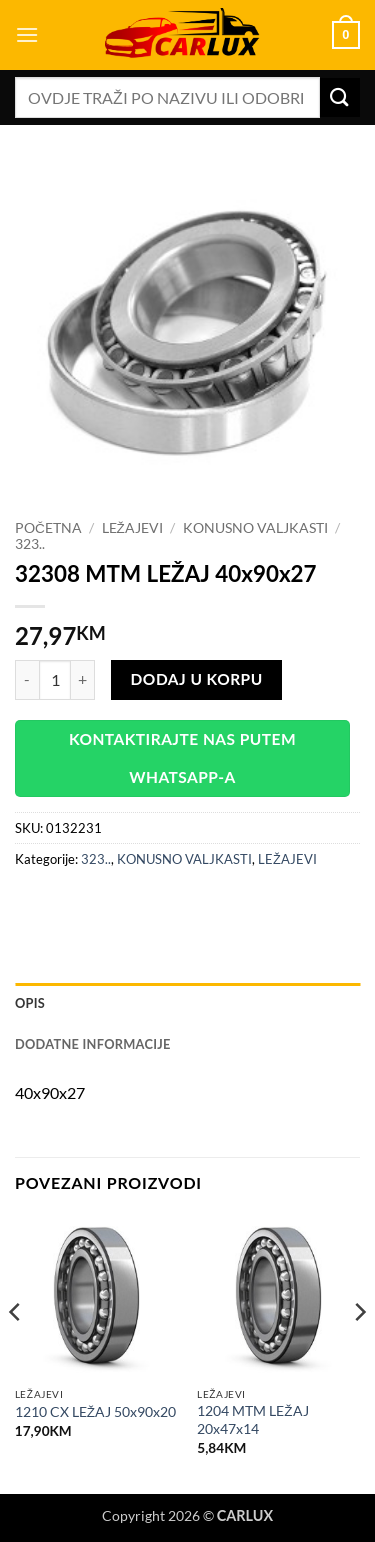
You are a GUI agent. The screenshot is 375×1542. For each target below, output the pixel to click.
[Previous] (16, 1352)
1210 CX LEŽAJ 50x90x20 (95, 1412)
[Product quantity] (55, 680)
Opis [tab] (30, 1003)
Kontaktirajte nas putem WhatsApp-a (182, 757)
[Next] (359, 1352)
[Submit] (340, 97)
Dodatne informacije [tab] (93, 1044)
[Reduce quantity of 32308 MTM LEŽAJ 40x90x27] (27, 680)
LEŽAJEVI (132, 528)
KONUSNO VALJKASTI (255, 528)
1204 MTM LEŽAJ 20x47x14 (252, 1420)
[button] (27, 34)
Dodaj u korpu (197, 679)
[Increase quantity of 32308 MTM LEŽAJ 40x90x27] (83, 680)
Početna (48, 528)
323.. (30, 544)
